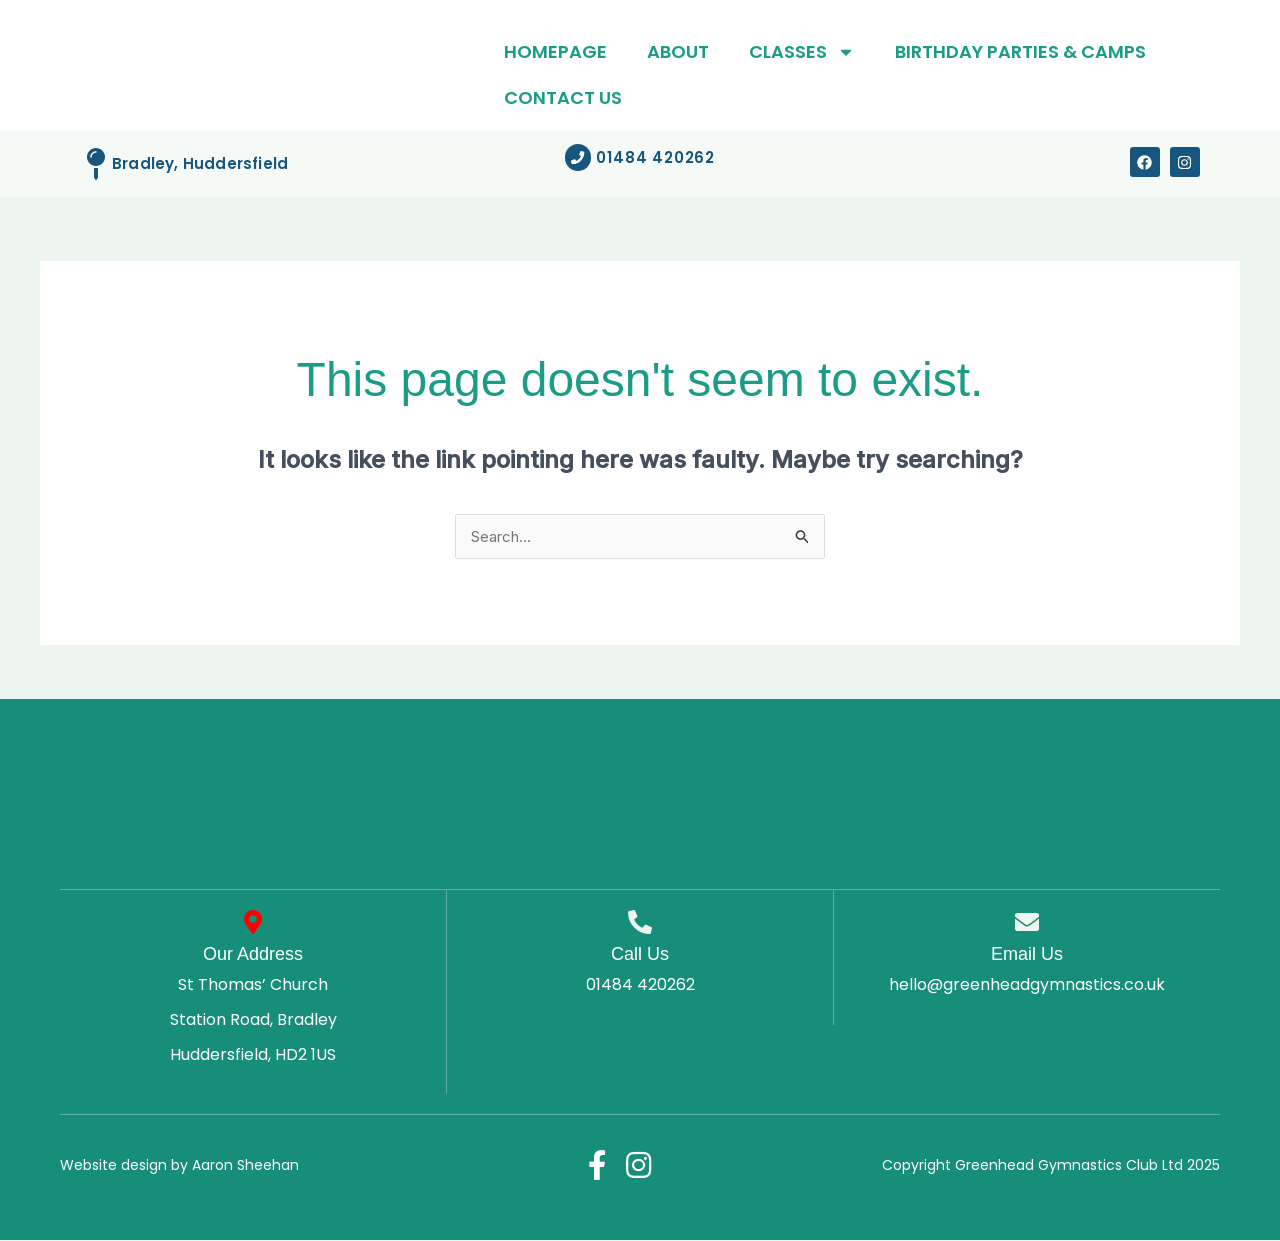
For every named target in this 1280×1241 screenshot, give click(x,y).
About (678, 51)
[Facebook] (596, 1165)
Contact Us (563, 97)
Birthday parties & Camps (1020, 51)
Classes (802, 52)
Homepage (555, 51)
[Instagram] (640, 1165)
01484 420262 (640, 985)
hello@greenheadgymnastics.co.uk (1027, 985)
